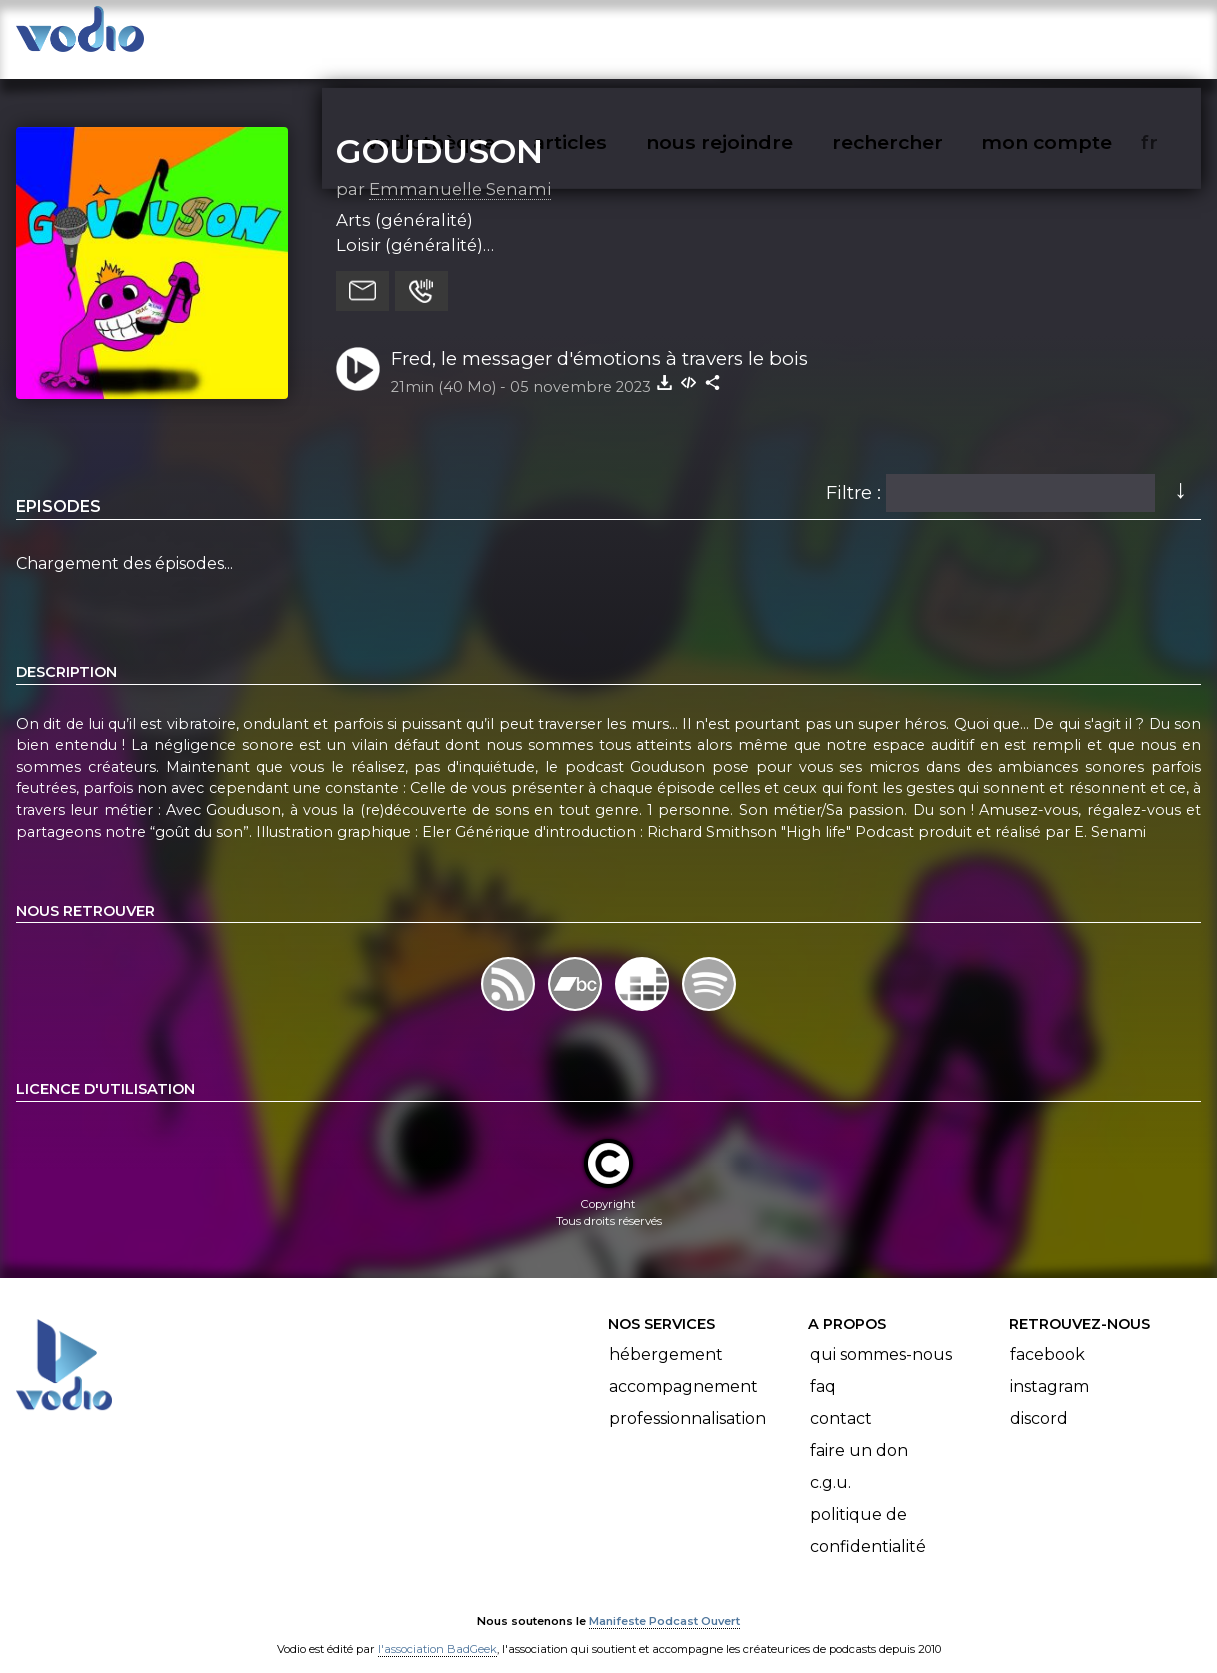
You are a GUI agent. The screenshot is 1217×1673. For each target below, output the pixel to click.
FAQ (823, 1366)
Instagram (1049, 1366)
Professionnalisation (687, 1398)
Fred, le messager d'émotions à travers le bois (599, 338)
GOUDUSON (439, 131)
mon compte (1079, 36)
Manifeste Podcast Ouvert (664, 1601)
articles (615, 36)
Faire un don (859, 1430)
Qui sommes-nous (881, 1334)
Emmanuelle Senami (460, 169)
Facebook (1047, 1334)
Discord (1039, 1398)
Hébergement (666, 1334)
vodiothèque (479, 36)
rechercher (923, 36)
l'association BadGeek (437, 1629)
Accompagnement (683, 1366)
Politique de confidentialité (868, 1510)
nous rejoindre (760, 36)
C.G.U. (830, 1462)
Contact (841, 1398)
